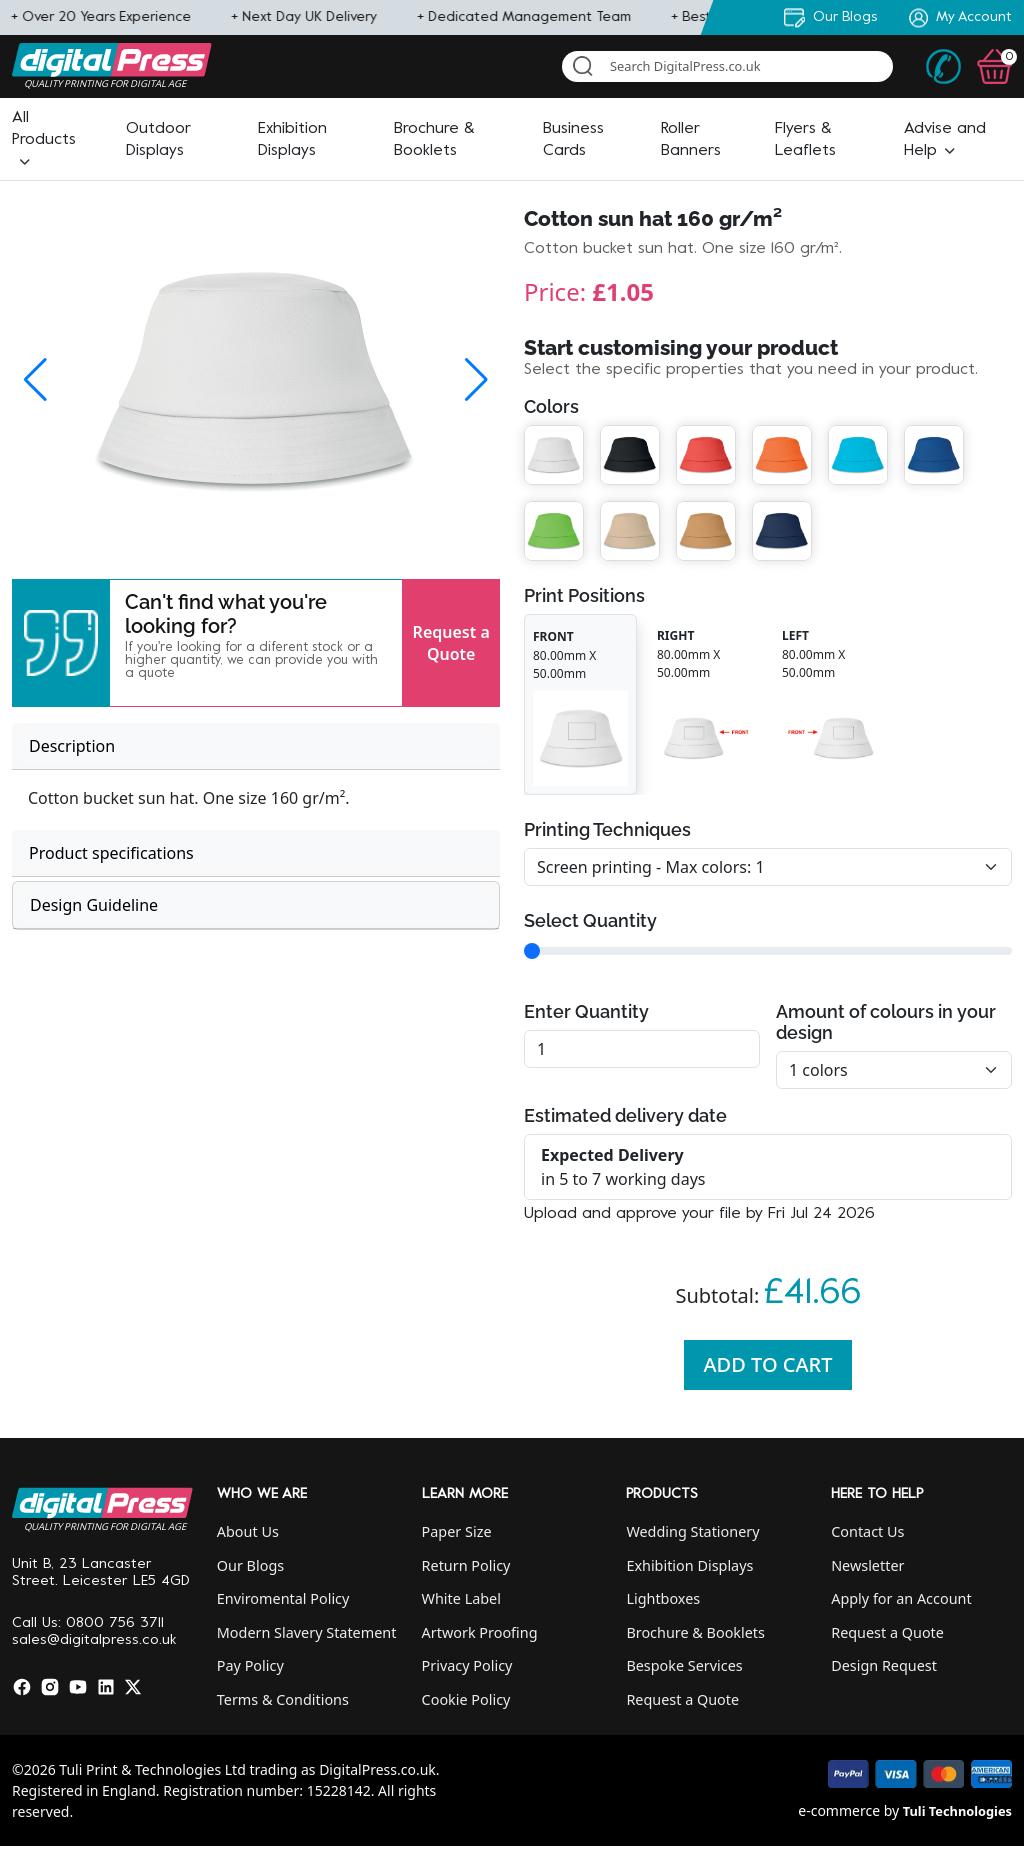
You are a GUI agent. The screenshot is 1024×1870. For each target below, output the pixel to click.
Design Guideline (94, 905)
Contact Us (867, 1531)
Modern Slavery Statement (307, 1632)
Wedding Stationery (692, 1531)
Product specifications (111, 853)
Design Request (884, 1665)
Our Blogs (250, 1565)
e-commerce (839, 1810)
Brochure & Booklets (695, 1632)
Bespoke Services (684, 1665)
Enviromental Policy (283, 1598)
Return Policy (466, 1565)
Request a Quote (451, 643)
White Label (461, 1598)
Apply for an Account (901, 1598)
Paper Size (457, 1531)
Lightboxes (663, 1598)
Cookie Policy (466, 1699)
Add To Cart (768, 1364)
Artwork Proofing (480, 1632)
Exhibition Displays (689, 1565)
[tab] (256, 746)
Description (72, 746)
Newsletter (867, 1565)
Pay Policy (250, 1665)
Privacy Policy (467, 1665)
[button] (44, 140)
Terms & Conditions (283, 1699)
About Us (248, 1531)
